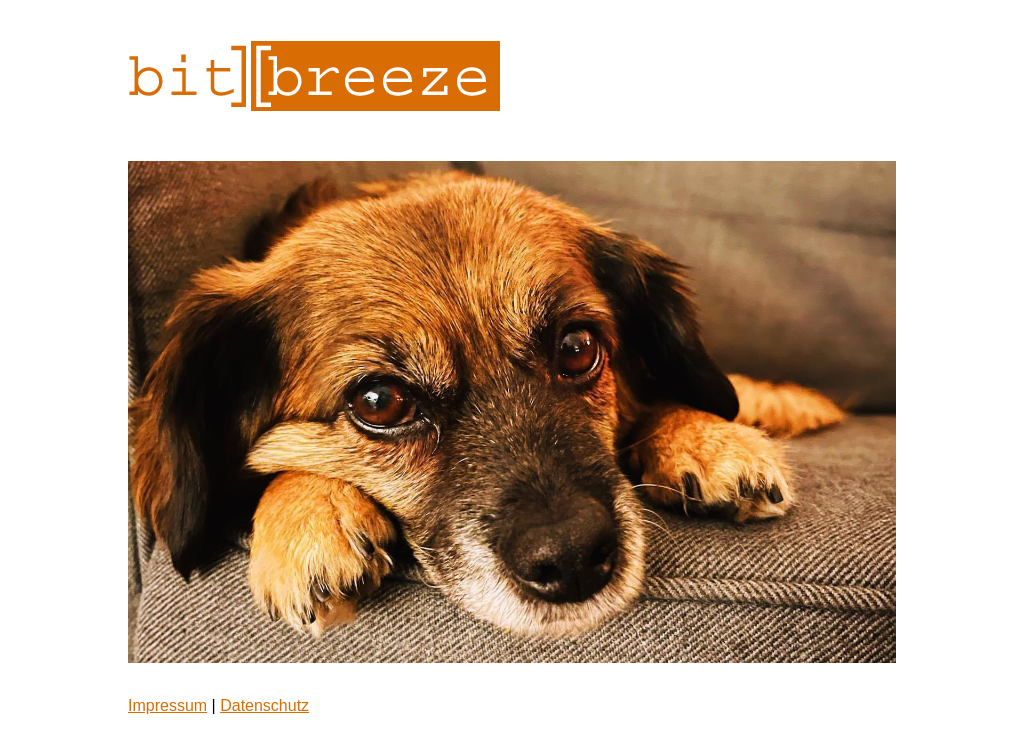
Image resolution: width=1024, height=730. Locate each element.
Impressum (167, 705)
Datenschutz (264, 705)
